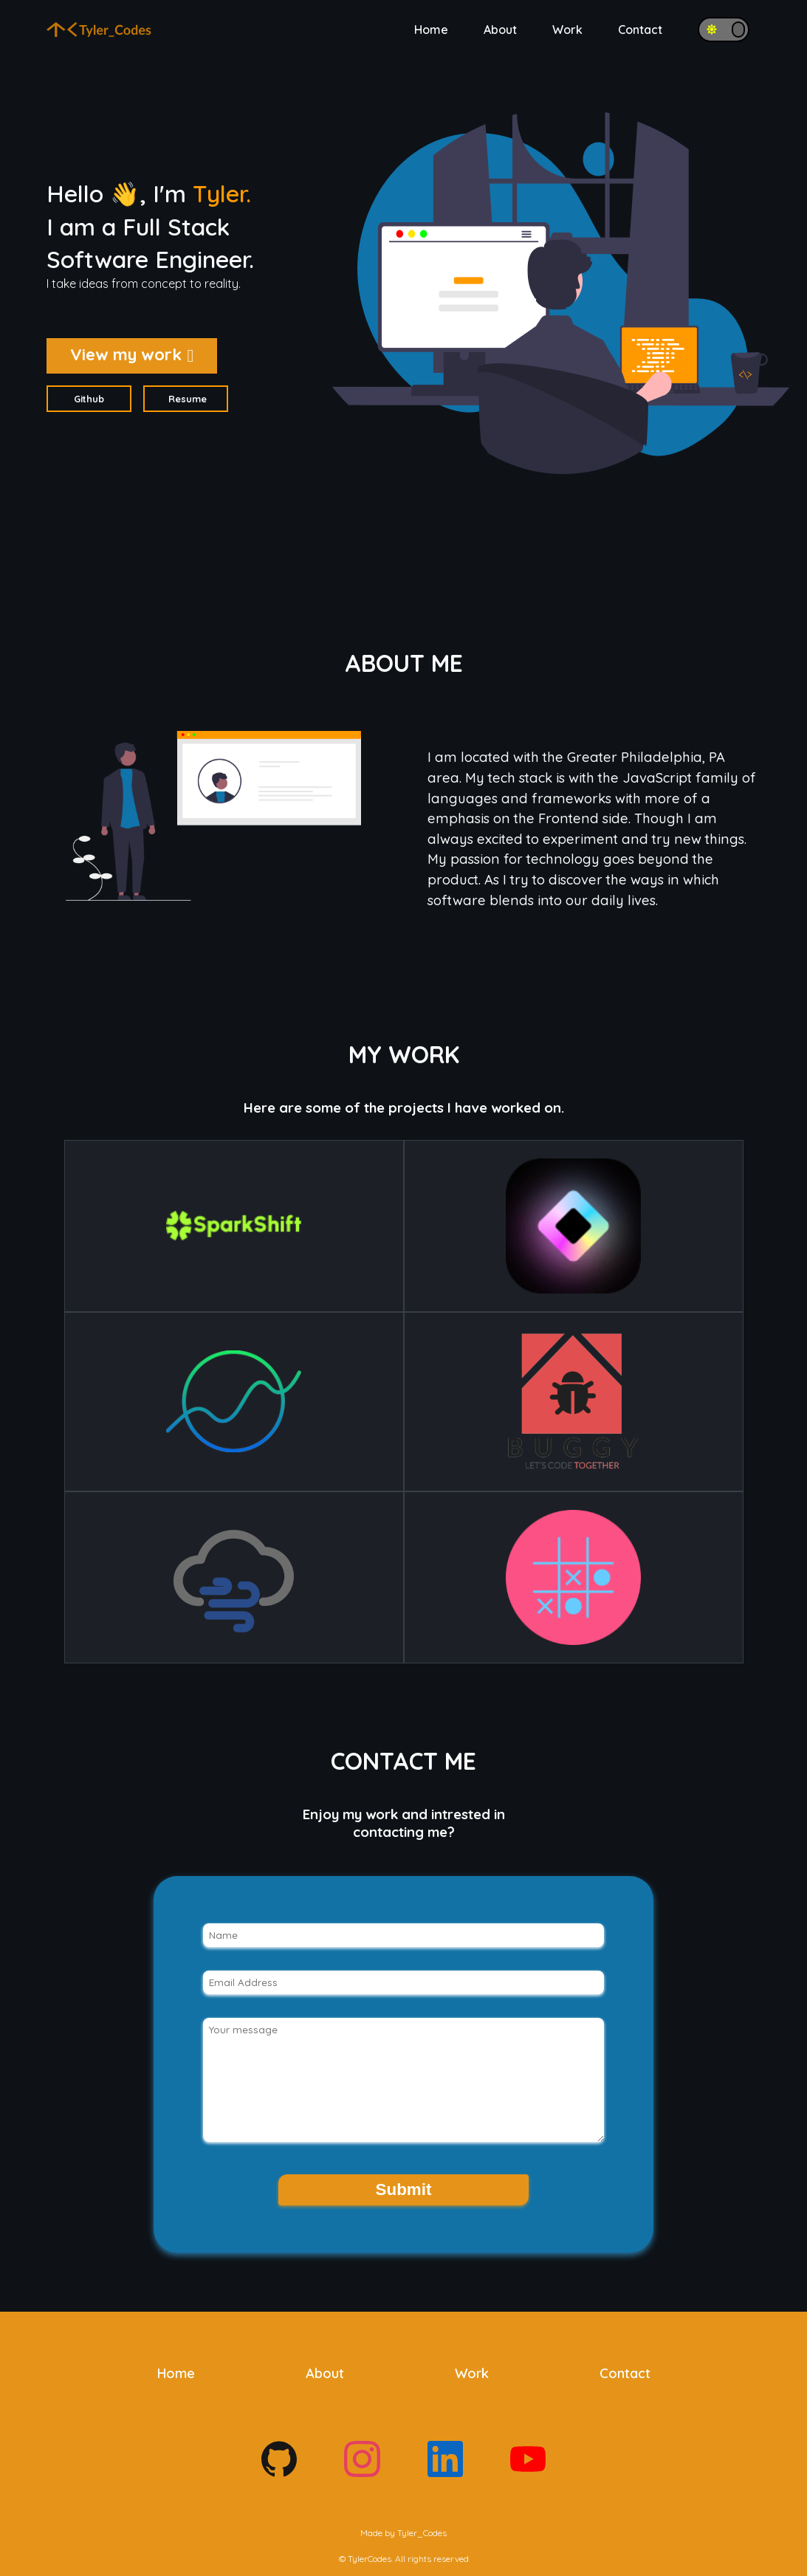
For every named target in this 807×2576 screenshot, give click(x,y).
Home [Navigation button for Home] (431, 29)
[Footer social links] (279, 2472)
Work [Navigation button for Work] (567, 29)
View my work (132, 354)
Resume (187, 399)
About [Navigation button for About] (500, 29)
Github (89, 399)
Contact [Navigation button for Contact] (640, 29)
